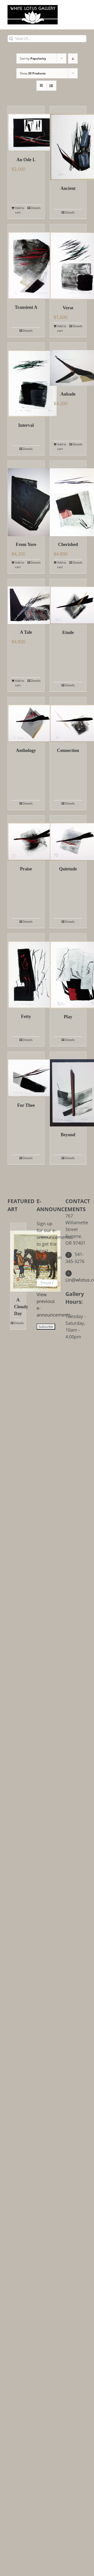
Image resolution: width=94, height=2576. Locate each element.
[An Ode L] (26, 128)
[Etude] (68, 601)
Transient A (26, 307)
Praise (26, 868)
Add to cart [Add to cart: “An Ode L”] (19, 210)
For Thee (26, 1105)
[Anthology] (26, 719)
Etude (68, 632)
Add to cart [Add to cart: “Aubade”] (61, 446)
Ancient (67, 188)
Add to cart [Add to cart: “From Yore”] (19, 564)
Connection (68, 750)
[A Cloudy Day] (18, 1257)
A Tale (26, 632)
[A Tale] (26, 601)
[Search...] (47, 38)
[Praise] (26, 838)
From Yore (26, 544)
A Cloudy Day (18, 1306)
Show (33, 73)
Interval (26, 425)
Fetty (26, 1016)
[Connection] (68, 719)
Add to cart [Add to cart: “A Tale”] (19, 683)
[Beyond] (68, 1089)
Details (36, 208)
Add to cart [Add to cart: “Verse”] (61, 328)
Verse (68, 307)
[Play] (68, 971)
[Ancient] (68, 143)
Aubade (67, 394)
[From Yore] (26, 498)
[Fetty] (26, 971)
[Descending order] (73, 58)
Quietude (68, 868)
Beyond (68, 1134)
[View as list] (51, 86)
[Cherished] (68, 498)
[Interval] (26, 380)
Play (68, 1016)
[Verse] (68, 262)
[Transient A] (26, 261)
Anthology (26, 750)
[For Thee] (26, 1074)
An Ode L (26, 159)
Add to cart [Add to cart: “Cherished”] (61, 564)
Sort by (33, 58)
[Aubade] (68, 364)
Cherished (68, 544)
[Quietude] (68, 838)
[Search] (11, 38)
